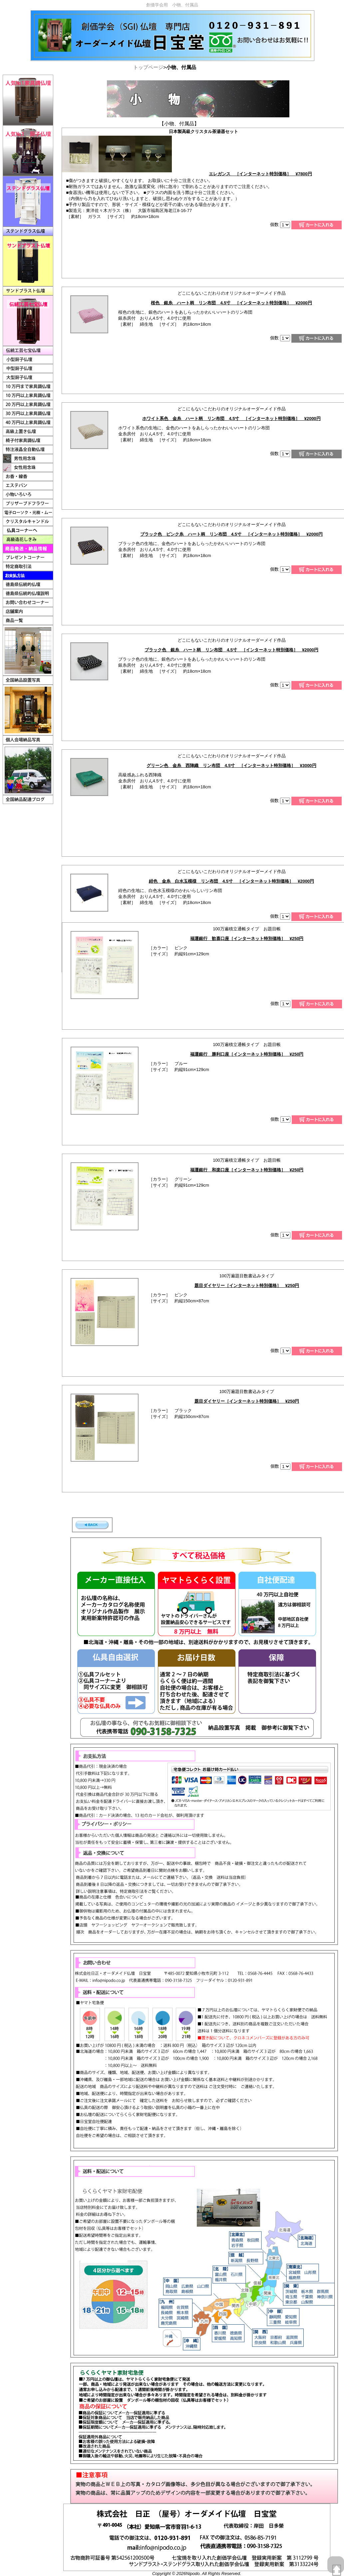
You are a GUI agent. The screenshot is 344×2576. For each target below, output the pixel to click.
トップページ (148, 67)
